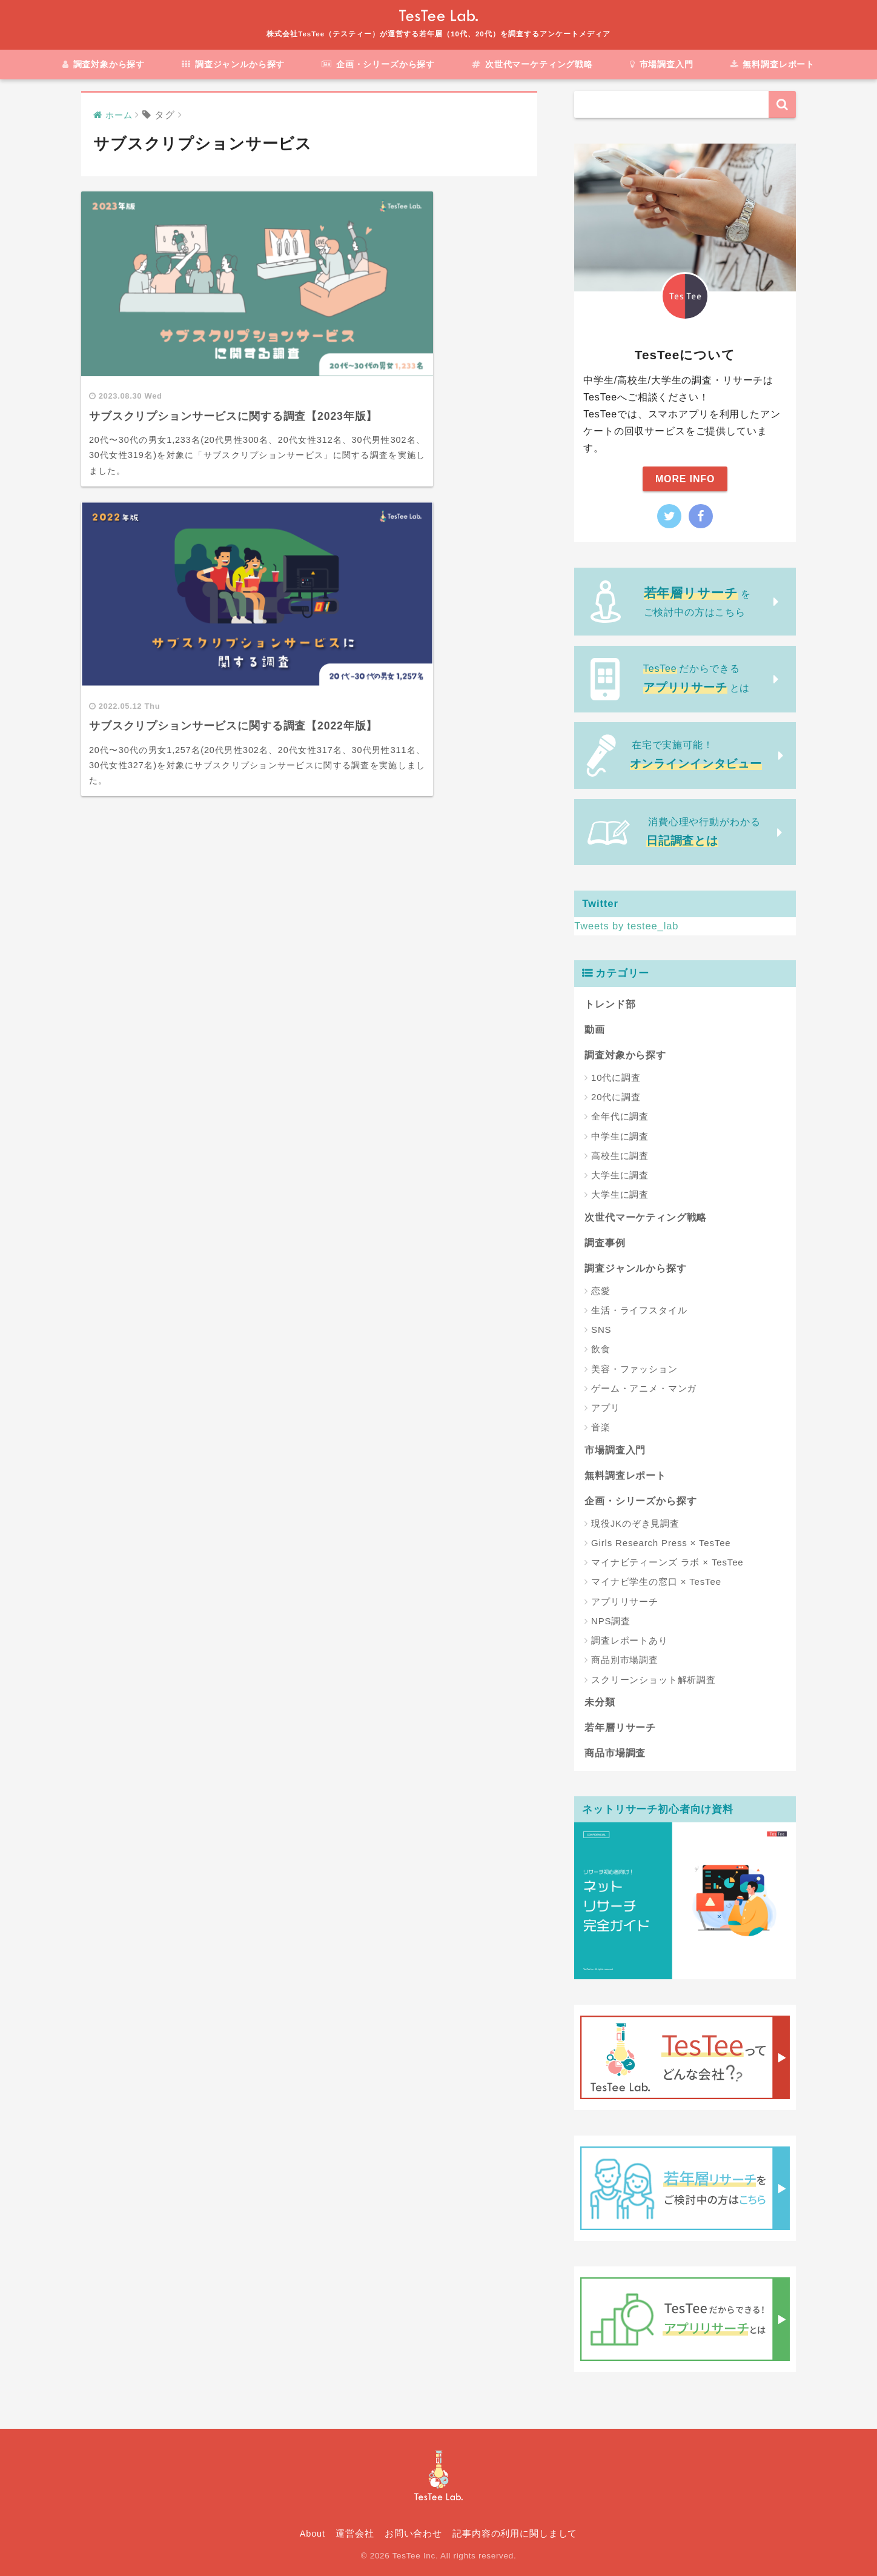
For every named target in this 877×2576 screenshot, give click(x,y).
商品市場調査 (615, 1752)
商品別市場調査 (624, 1660)
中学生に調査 (620, 1135)
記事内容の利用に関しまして (514, 2533)
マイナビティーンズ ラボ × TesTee (667, 1562)
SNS (601, 1329)
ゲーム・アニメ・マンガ (644, 1388)
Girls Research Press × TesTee (661, 1542)
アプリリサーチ (624, 1601)
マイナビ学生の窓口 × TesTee (656, 1581)
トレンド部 (609, 1003)
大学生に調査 (620, 1175)
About (312, 2533)
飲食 (601, 1349)
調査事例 (604, 1242)
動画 (594, 1029)
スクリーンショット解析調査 (653, 1679)
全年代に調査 (620, 1116)
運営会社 (355, 2533)
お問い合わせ (413, 2533)
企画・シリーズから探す (378, 64)
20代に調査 (616, 1097)
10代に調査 (616, 1077)
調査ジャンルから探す (233, 64)
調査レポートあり (629, 1640)
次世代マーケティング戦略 (532, 64)
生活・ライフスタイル (639, 1309)
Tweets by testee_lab (627, 926)
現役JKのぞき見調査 (635, 1523)
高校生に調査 (620, 1155)
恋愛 (601, 1290)
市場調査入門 (662, 64)
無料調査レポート (773, 64)
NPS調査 (610, 1620)
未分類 (599, 1701)
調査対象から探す (103, 64)
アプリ (605, 1408)
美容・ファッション (634, 1368)
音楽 (601, 1427)
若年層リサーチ (620, 1727)
